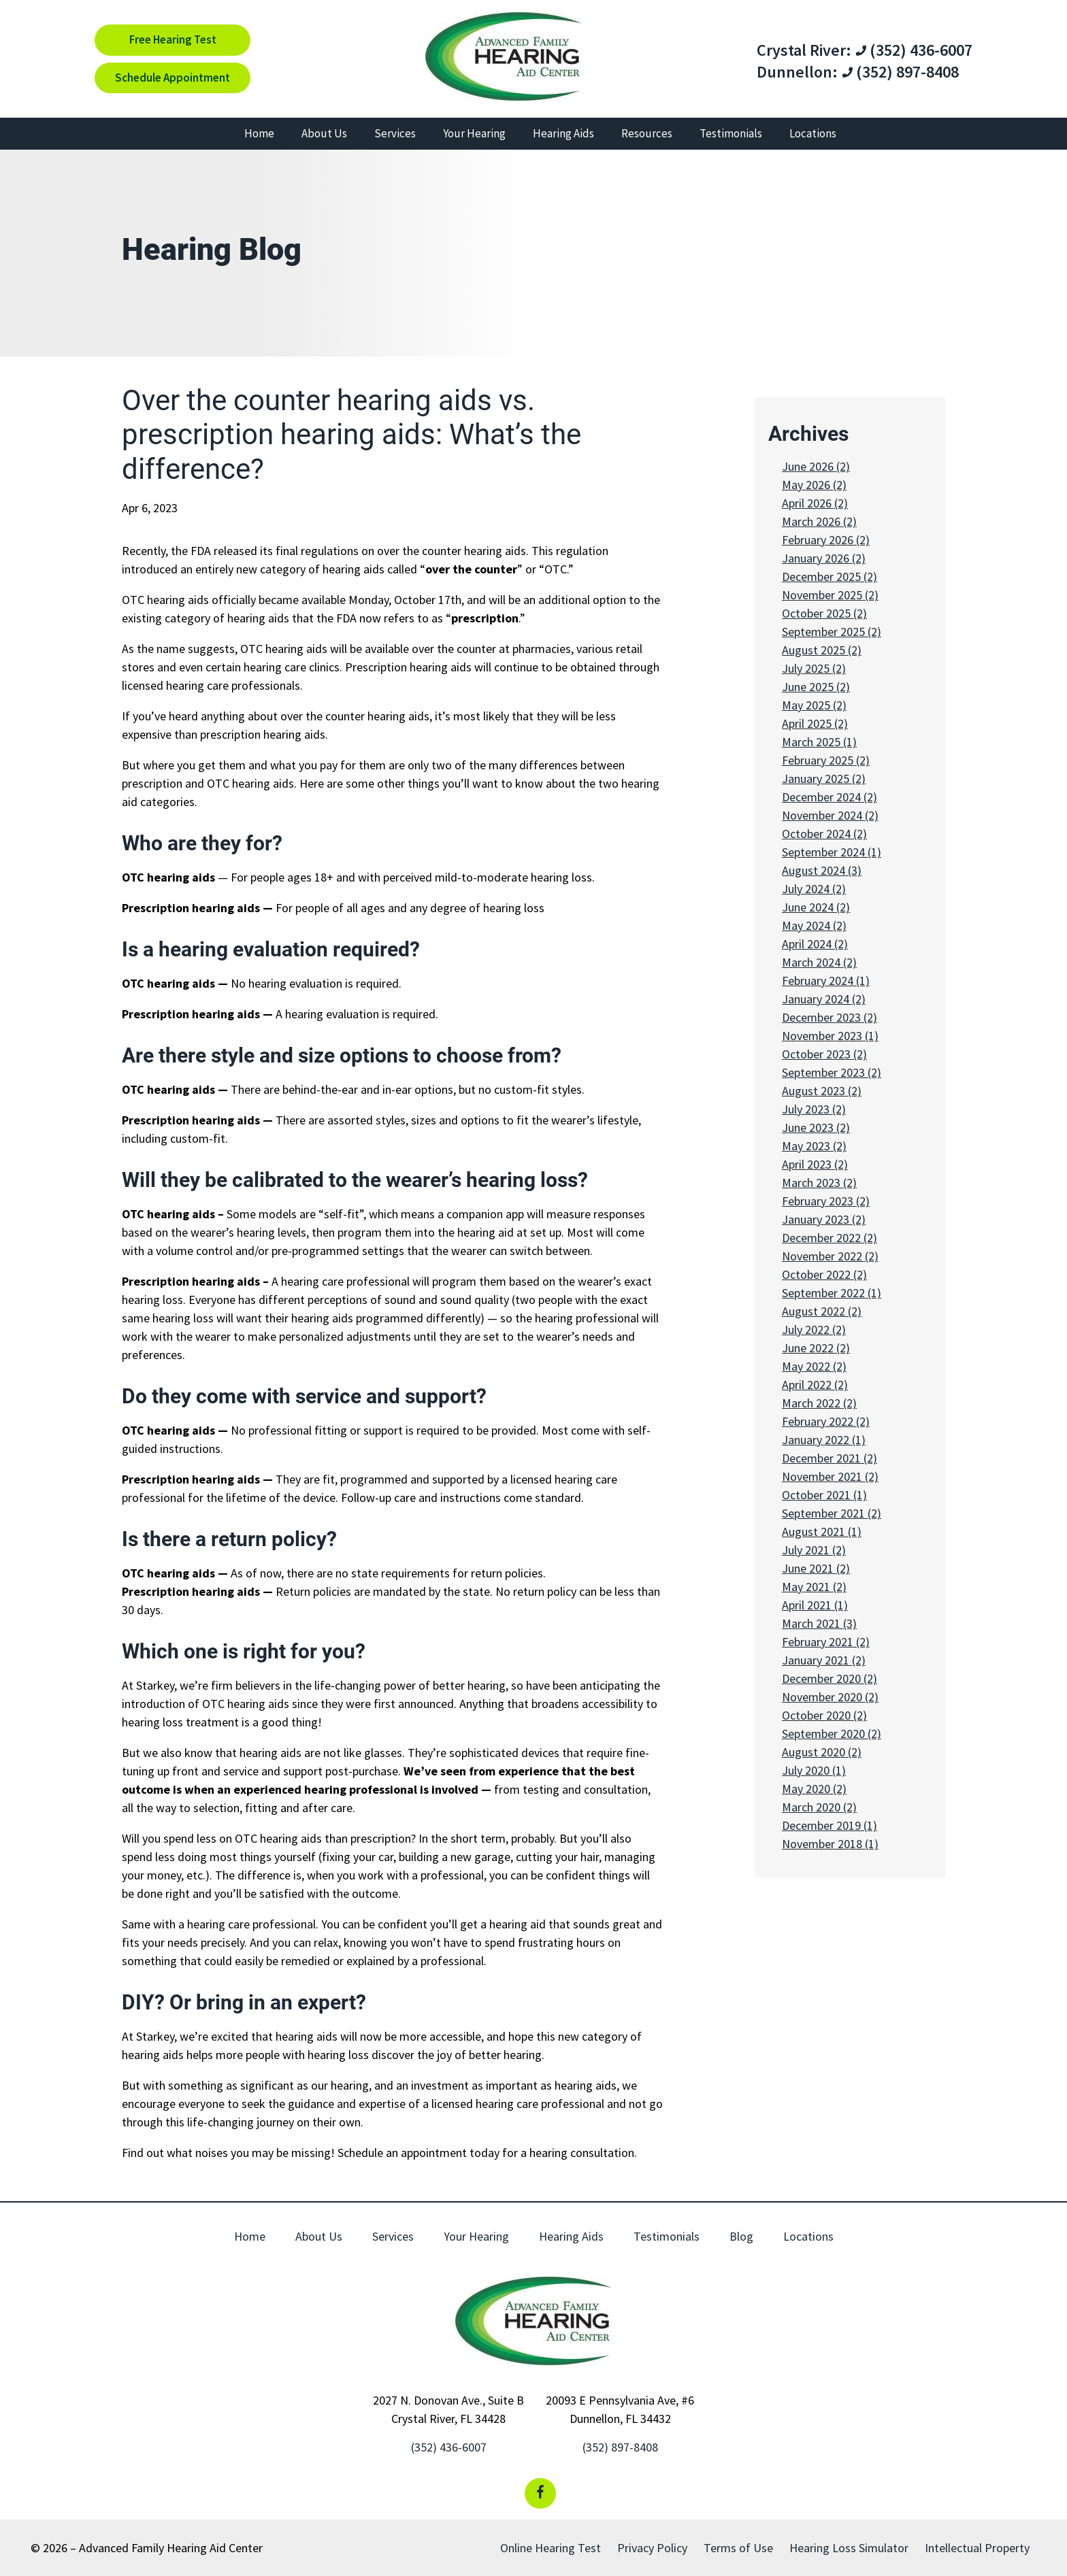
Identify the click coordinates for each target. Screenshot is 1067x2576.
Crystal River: (804, 50)
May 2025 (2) (814, 705)
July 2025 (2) (814, 668)
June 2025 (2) (816, 687)
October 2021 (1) (824, 1495)
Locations (812, 133)
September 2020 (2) (831, 1733)
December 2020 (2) (829, 1678)
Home (259, 133)
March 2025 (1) (819, 742)
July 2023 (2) (814, 1109)
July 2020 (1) (814, 1770)
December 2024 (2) (829, 797)
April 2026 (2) (815, 503)
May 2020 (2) (814, 1788)
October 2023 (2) (824, 1054)
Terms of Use (738, 2548)
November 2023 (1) (830, 1035)
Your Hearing (474, 133)
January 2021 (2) (824, 1660)
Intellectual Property (977, 2548)
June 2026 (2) (816, 466)
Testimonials (731, 133)
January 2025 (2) (824, 778)
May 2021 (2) (814, 1586)
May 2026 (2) (814, 484)
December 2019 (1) (829, 1825)
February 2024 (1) (826, 980)
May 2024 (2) (814, 925)
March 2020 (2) (819, 1807)
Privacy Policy (652, 2548)
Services (395, 133)
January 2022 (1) (824, 1440)
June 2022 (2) (816, 1348)
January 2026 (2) (824, 558)
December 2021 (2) (829, 1458)
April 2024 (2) (815, 944)
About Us (324, 133)
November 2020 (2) (830, 1697)
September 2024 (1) (831, 852)
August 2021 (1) (821, 1531)
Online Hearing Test (550, 2548)
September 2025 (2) (831, 631)
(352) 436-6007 (913, 50)
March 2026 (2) (819, 521)
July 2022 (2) (814, 1329)
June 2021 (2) (816, 1568)
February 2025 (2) (826, 760)
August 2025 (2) (821, 650)
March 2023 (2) (819, 1182)
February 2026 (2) (826, 540)
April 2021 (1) (815, 1605)
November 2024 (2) (830, 815)
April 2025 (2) (815, 723)
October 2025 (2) (824, 613)
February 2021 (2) (826, 1642)
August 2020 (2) (821, 1752)
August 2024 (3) (821, 870)
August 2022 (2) (821, 1311)
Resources (646, 133)
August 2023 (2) (821, 1091)
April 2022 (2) (815, 1384)
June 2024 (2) (816, 907)
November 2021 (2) (830, 1476)
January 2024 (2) (824, 999)
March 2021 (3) (819, 1623)
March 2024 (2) (819, 962)
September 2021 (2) (831, 1513)
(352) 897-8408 (900, 72)
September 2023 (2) (831, 1072)
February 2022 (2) (826, 1421)
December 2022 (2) (829, 1237)
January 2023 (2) (824, 1219)
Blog (741, 2236)
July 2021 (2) (814, 1550)
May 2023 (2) (814, 1146)
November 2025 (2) (830, 595)
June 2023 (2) (816, 1127)
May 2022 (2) (814, 1366)
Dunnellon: (797, 72)
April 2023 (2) (815, 1164)
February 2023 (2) (826, 1201)
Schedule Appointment (172, 77)
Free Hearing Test (172, 39)
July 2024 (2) (814, 889)
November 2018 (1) (830, 1844)
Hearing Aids (563, 133)
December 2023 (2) (829, 1017)
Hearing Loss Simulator (848, 2548)
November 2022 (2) (830, 1256)
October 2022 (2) (824, 1274)
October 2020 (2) (824, 1715)
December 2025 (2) (829, 576)
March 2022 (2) (819, 1403)
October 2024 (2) (824, 833)
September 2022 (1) (831, 1293)
